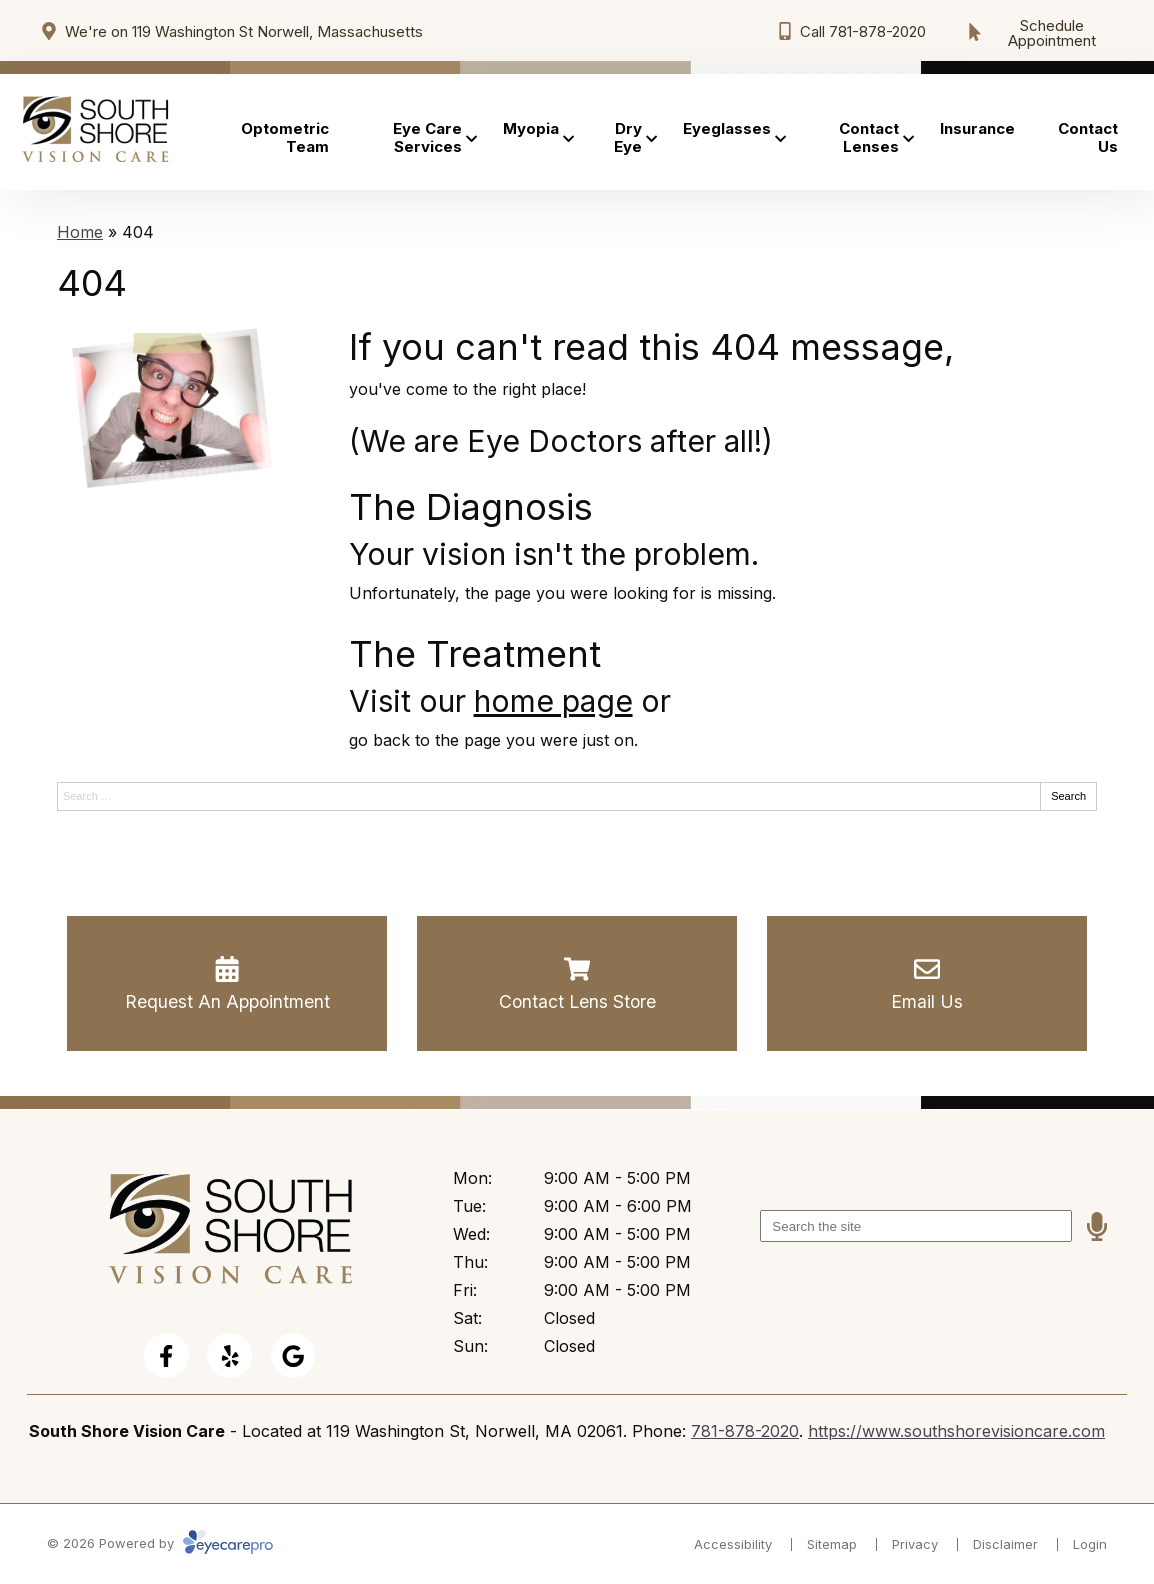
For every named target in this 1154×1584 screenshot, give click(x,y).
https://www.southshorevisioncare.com (956, 1431)
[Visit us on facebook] (166, 1355)
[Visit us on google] (293, 1355)
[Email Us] (927, 984)
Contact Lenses (869, 137)
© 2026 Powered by (160, 1543)
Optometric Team (285, 137)
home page (553, 701)
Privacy (915, 1544)
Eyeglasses (727, 128)
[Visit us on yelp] (229, 1355)
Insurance (977, 128)
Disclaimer (1005, 1544)
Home (80, 232)
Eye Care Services (427, 137)
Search (1068, 796)
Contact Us (1088, 137)
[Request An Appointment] (227, 984)
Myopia (531, 128)
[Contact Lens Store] (577, 984)
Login (1090, 1544)
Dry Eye (628, 137)
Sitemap (832, 1544)
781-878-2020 (745, 1431)
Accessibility (733, 1544)
